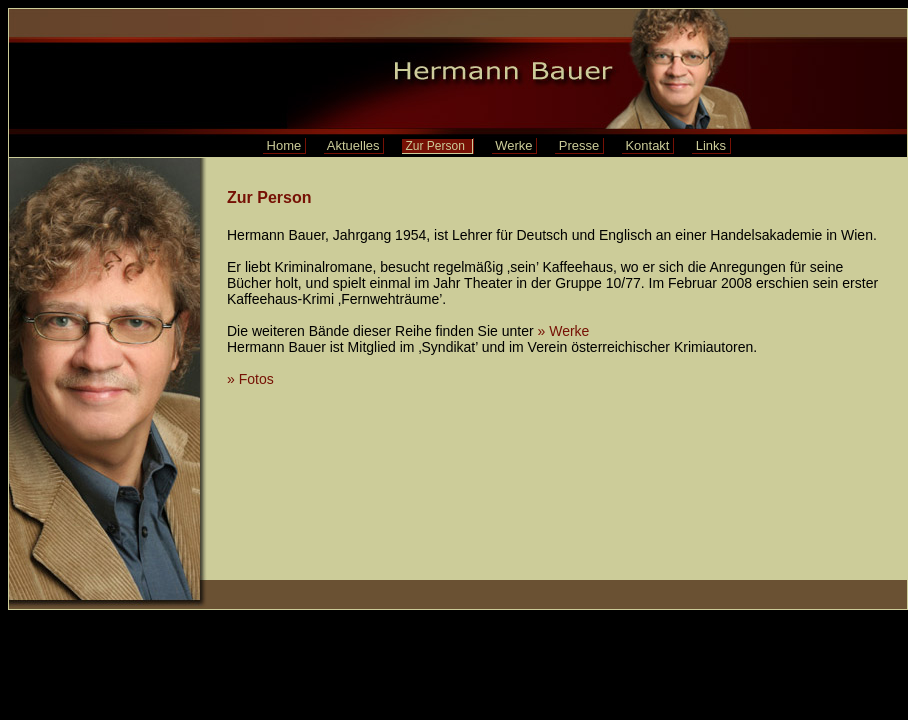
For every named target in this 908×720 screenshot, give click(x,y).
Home (284, 145)
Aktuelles (353, 145)
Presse (579, 145)
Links (711, 145)
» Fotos (250, 379)
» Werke (566, 331)
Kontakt (647, 145)
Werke (514, 145)
